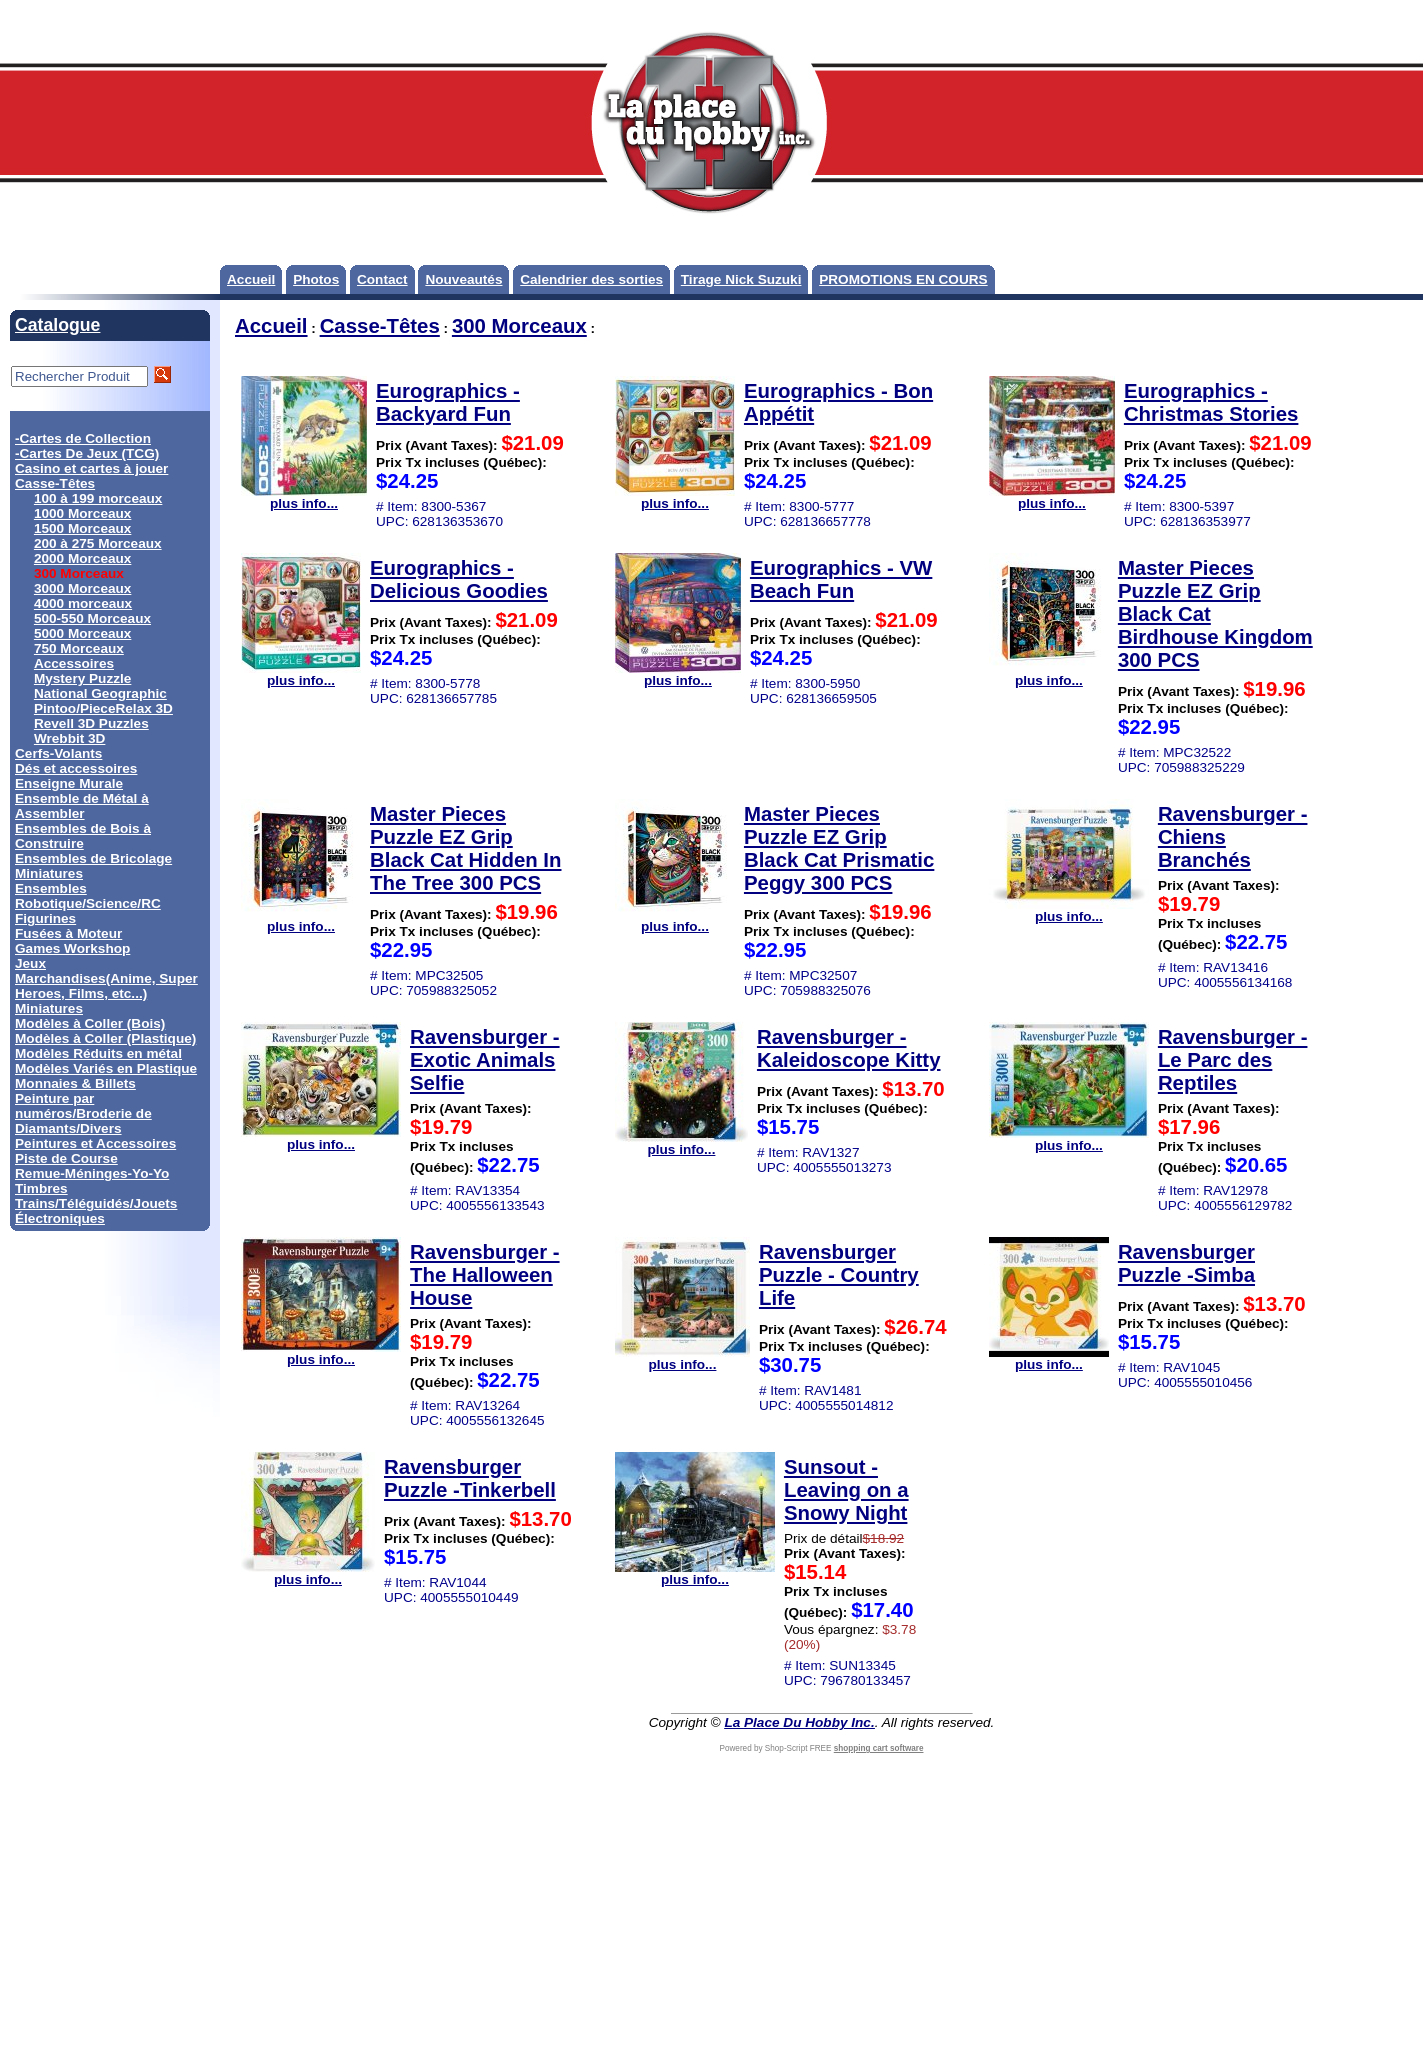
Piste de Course (66, 1158)
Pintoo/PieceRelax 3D (103, 708)
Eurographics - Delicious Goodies (459, 579)
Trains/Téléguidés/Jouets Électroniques (96, 1211)
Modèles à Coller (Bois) (90, 1023)
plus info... (304, 497)
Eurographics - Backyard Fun (448, 402)
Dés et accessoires (76, 768)
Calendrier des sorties (591, 279)
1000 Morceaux (82, 513)
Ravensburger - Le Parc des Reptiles (1233, 1060)
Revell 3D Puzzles (91, 723)
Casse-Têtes (55, 483)
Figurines (45, 918)
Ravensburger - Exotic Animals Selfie (485, 1060)
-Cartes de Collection (83, 438)
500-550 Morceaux (92, 618)
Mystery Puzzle (82, 678)
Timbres (41, 1188)
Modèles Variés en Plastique (106, 1068)
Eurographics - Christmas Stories (1211, 402)
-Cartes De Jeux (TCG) (87, 453)
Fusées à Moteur (68, 933)
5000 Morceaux (82, 633)
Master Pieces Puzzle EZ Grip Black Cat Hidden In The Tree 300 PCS (465, 848)
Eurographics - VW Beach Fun (841, 579)
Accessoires (74, 663)
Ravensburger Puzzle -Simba (1186, 1263)
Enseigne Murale (69, 783)
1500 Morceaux (82, 528)
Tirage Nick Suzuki (741, 279)
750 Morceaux (79, 648)
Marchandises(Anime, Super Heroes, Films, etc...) (106, 986)
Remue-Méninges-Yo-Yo (92, 1173)
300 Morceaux (519, 326)
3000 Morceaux (82, 588)
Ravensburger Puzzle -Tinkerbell (470, 1478)
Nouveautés (463, 279)
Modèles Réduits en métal (98, 1053)
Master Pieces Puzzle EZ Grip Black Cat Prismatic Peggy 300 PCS (839, 848)
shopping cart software (879, 1748)
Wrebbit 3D (70, 738)
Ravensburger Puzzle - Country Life (839, 1275)
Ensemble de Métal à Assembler (82, 806)
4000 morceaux (83, 603)
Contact (382, 279)
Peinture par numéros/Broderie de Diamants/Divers (83, 1113)
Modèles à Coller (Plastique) (105, 1038)
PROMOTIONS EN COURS (903, 279)
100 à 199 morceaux (98, 498)
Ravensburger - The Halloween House (485, 1275)
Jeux (30, 963)
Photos (316, 279)
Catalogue (57, 325)
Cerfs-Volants (58, 753)
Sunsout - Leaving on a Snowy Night (846, 1490)
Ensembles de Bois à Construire (83, 836)
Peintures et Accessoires (95, 1143)
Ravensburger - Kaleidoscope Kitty (849, 1048)
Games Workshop (72, 948)
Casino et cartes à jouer (91, 468)
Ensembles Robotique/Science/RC (88, 896)
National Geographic (100, 693)
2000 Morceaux (82, 558)
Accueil (251, 279)
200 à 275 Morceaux (98, 543)
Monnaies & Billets (75, 1083)
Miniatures (49, 1008)
